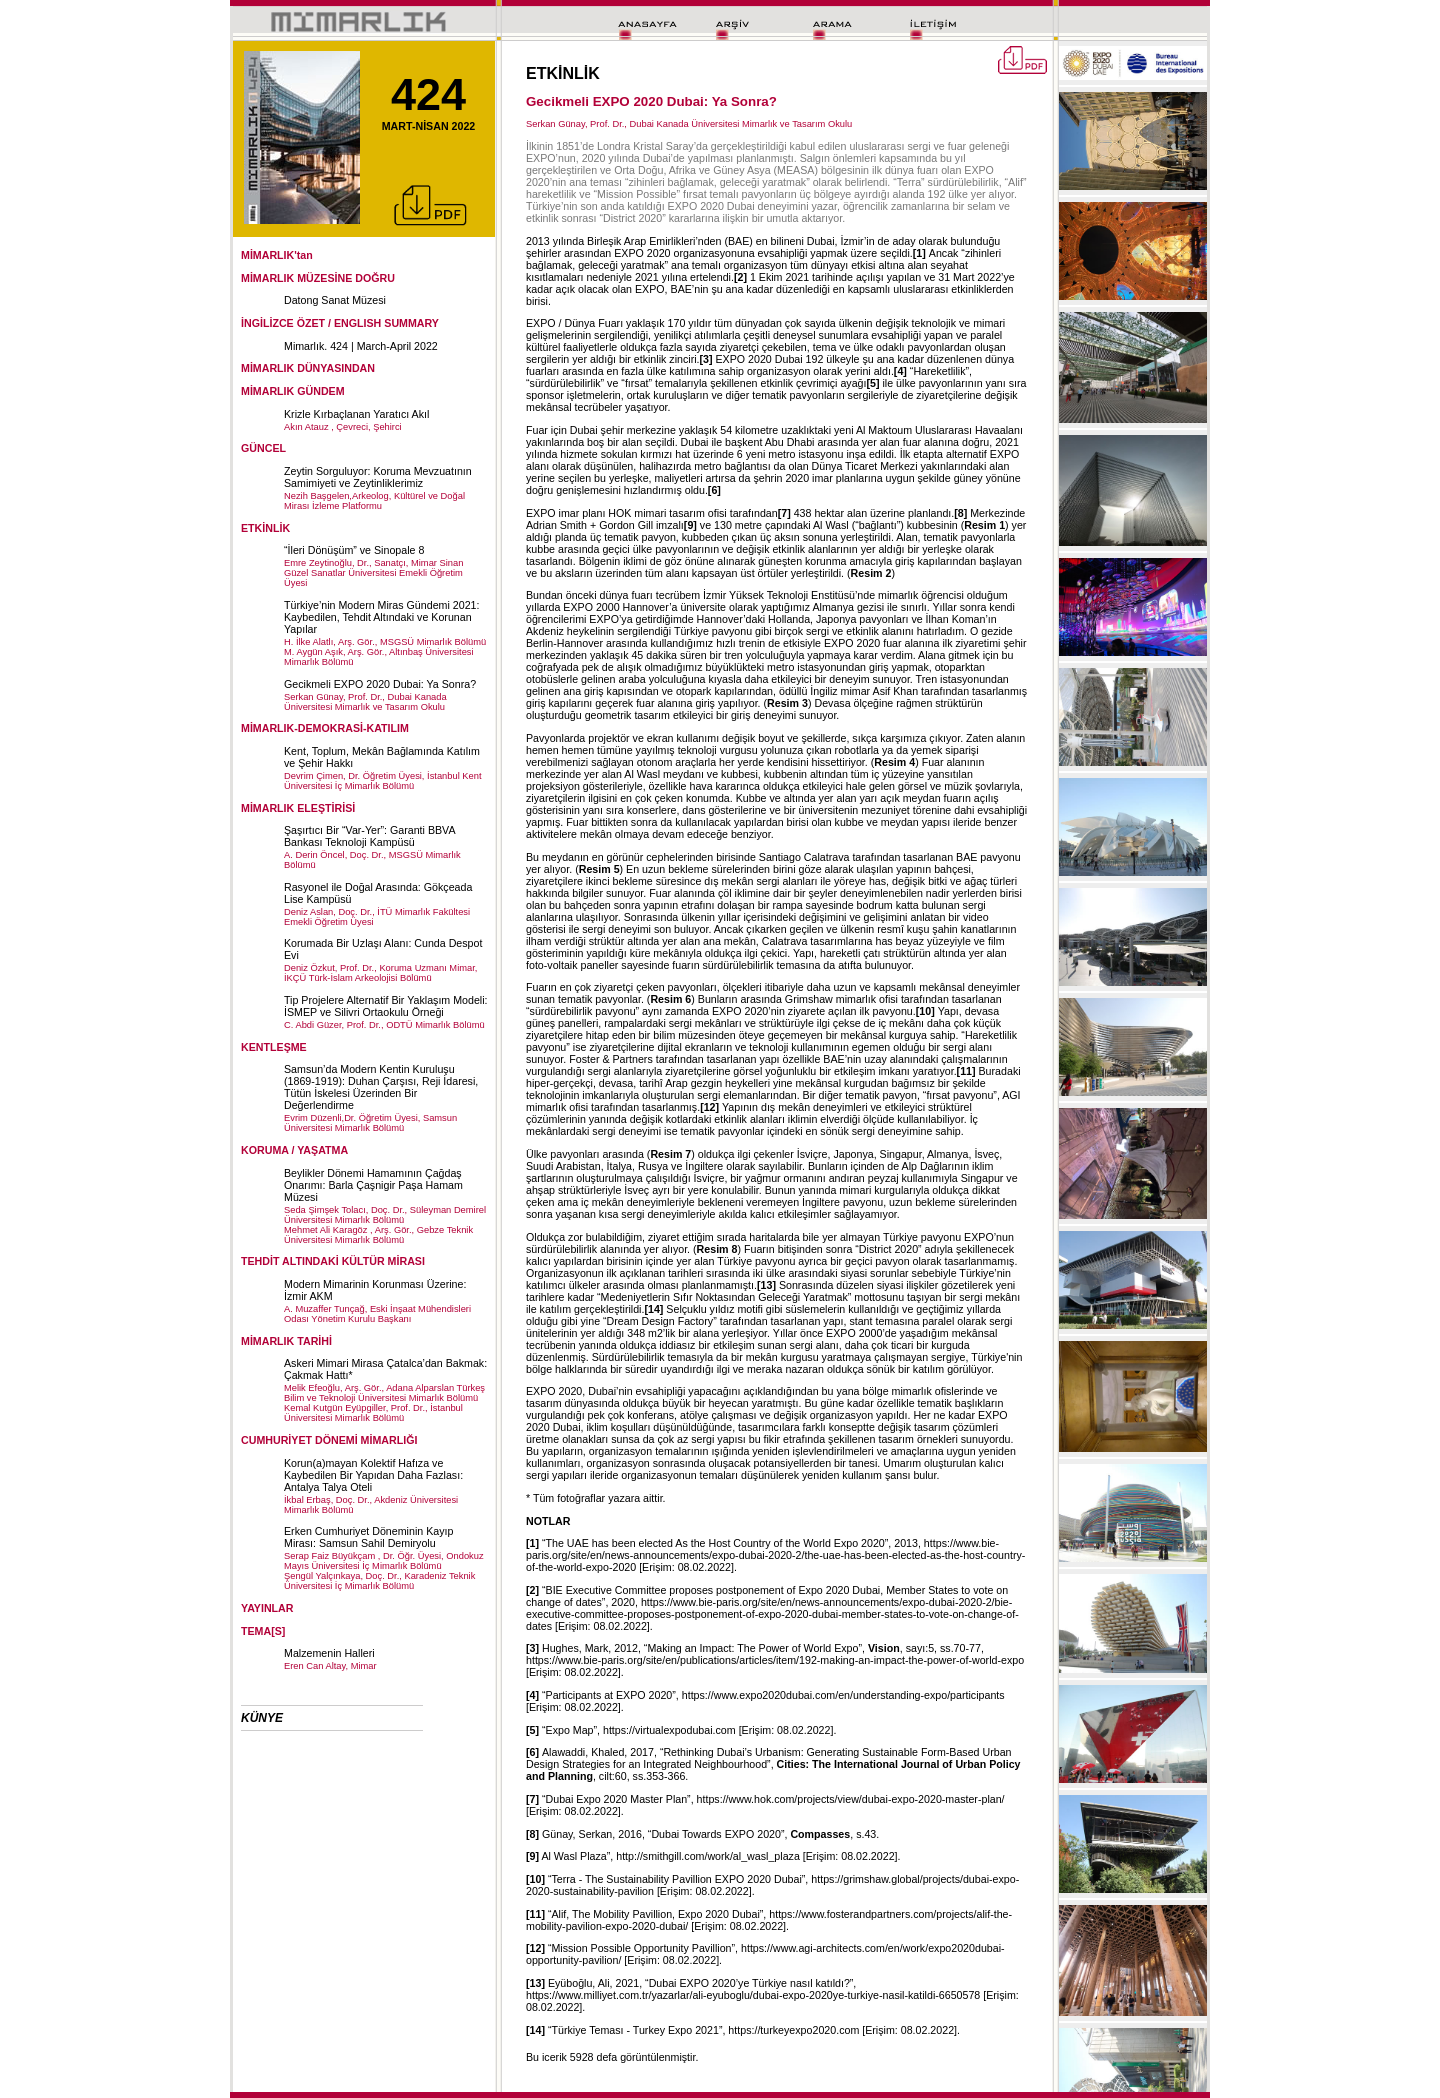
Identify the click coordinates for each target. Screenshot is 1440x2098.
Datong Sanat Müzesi (335, 300)
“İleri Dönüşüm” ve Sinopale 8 (354, 550)
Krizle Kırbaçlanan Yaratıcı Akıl (356, 414)
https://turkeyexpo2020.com (793, 2030)
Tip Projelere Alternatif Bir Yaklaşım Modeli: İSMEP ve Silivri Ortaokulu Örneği (386, 1006)
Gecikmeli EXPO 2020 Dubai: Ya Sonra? (380, 684)
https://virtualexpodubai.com (669, 1730)
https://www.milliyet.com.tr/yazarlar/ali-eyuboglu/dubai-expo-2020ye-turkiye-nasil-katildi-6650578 (753, 1995)
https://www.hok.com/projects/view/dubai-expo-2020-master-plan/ (851, 1799)
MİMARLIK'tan (277, 255)
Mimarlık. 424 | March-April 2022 (361, 346)
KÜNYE (262, 1718)
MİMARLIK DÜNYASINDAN (308, 368)
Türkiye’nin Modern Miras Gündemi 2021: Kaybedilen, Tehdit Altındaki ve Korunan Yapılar (381, 617)
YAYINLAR (267, 1608)
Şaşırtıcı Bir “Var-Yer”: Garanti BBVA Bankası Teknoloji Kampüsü (369, 836)
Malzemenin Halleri (329, 1653)
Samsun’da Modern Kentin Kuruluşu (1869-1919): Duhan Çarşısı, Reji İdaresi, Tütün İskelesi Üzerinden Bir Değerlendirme (381, 1087)
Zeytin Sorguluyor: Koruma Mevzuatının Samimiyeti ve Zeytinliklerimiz (378, 477)
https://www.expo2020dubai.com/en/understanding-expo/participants (843, 1695)
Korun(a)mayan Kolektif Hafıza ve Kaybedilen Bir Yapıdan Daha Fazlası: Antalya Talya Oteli (373, 1475)
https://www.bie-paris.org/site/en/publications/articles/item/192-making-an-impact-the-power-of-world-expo (775, 1660)
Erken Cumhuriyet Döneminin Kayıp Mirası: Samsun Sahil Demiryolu (368, 1537)
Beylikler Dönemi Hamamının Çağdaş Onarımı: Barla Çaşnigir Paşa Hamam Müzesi (373, 1185)
